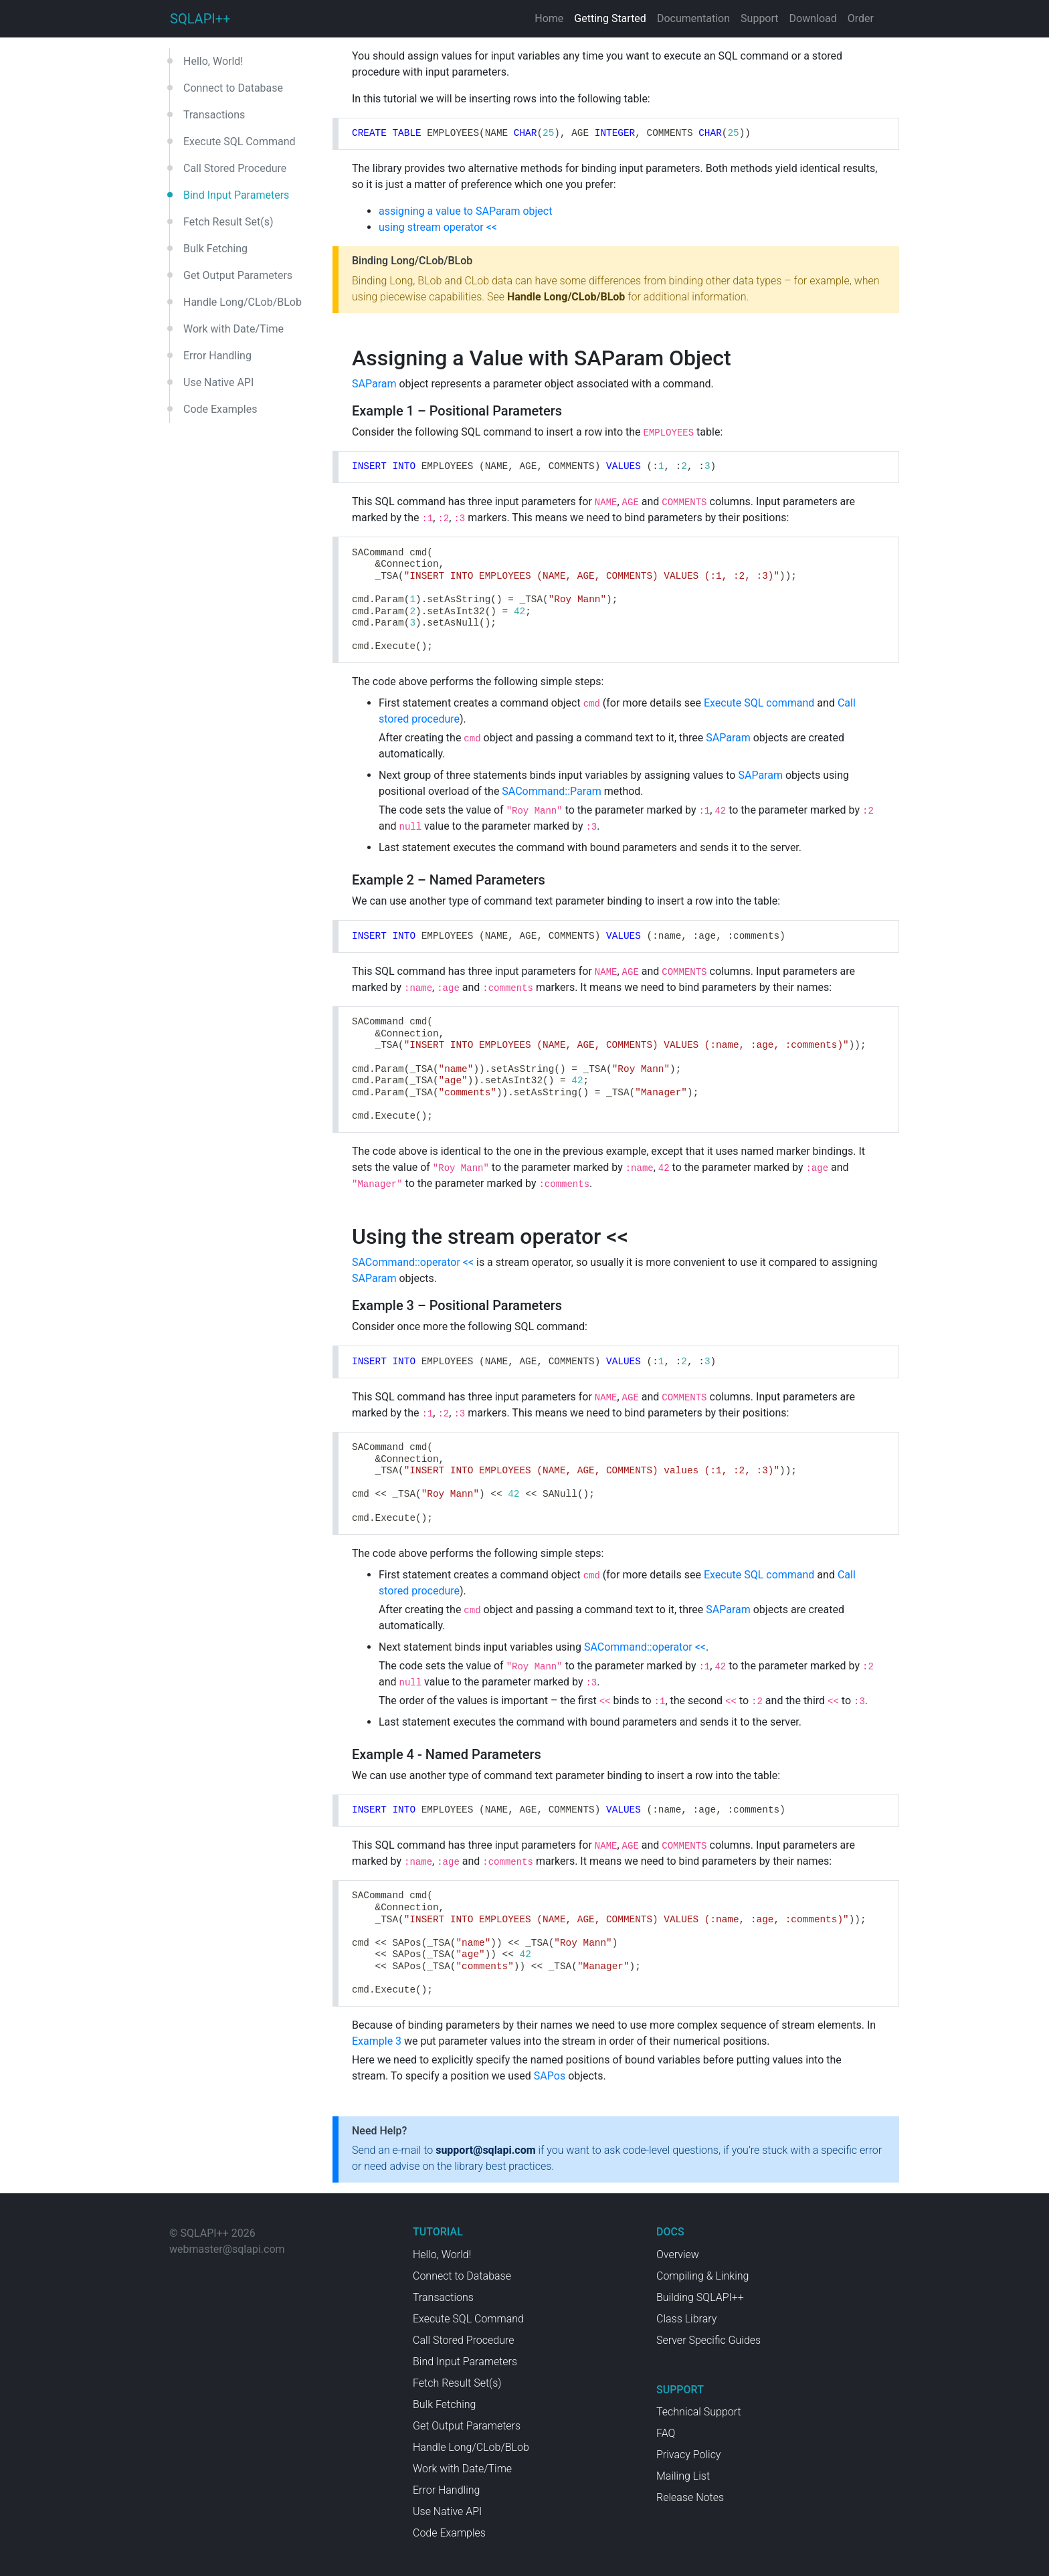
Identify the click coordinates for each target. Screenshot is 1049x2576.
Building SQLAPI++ (700, 2297)
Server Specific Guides (708, 2340)
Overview (677, 2254)
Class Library (686, 2318)
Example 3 (376, 2041)
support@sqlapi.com (485, 2150)
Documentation (693, 18)
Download (813, 18)
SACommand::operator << (413, 1262)
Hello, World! (213, 61)
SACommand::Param (551, 791)
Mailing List (683, 2476)
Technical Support (698, 2411)
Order (861, 18)
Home (549, 18)
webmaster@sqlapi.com (227, 2249)
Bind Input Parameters (236, 195)
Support (759, 18)
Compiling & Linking (702, 2276)
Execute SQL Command (239, 141)
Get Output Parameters (237, 275)
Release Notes (690, 2497)
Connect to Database (233, 88)
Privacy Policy (688, 2454)
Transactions (214, 114)
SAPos (549, 2075)
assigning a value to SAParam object (465, 211)
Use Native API (218, 382)
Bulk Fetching (215, 248)
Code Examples (220, 409)
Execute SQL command (759, 703)
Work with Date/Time (233, 329)
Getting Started (610, 18)
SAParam (374, 383)
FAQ (665, 2433)
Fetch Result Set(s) (228, 221)
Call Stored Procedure (234, 168)
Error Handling (217, 355)
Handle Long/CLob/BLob (242, 302)
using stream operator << (438, 227)
